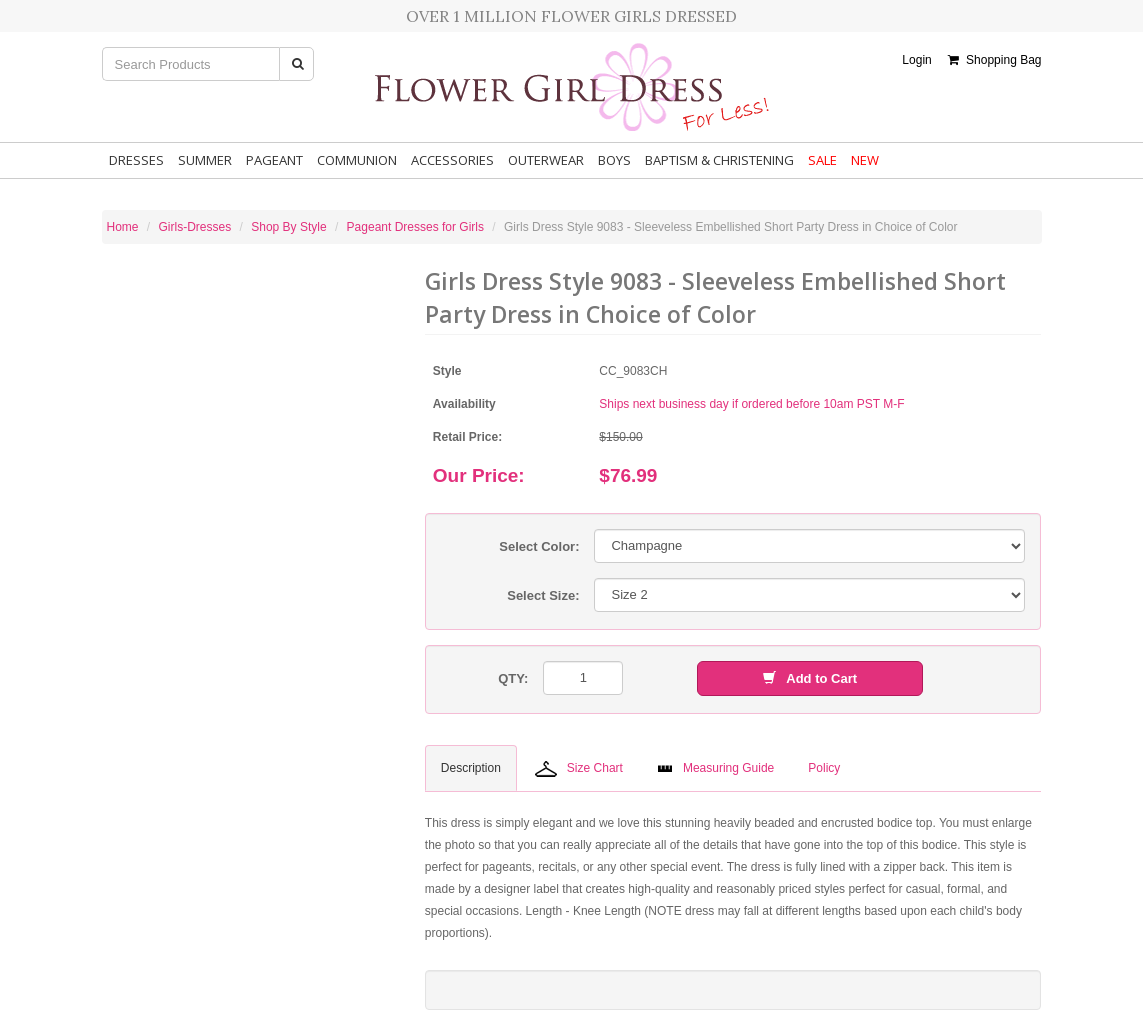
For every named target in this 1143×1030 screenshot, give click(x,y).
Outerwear (546, 160)
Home (123, 227)
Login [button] (916, 60)
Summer (205, 160)
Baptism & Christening (719, 160)
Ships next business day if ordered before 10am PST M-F (751, 404)
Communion (357, 160)
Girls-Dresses (195, 227)
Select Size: (543, 595)
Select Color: (539, 546)
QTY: (513, 678)
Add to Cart (810, 678)
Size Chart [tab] (579, 769)
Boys (614, 160)
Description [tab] (471, 768)
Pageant (274, 160)
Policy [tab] (824, 768)
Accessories (452, 160)
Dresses (136, 160)
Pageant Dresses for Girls (415, 227)
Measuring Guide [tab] (715, 768)
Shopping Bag (994, 60)
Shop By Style (288, 227)
